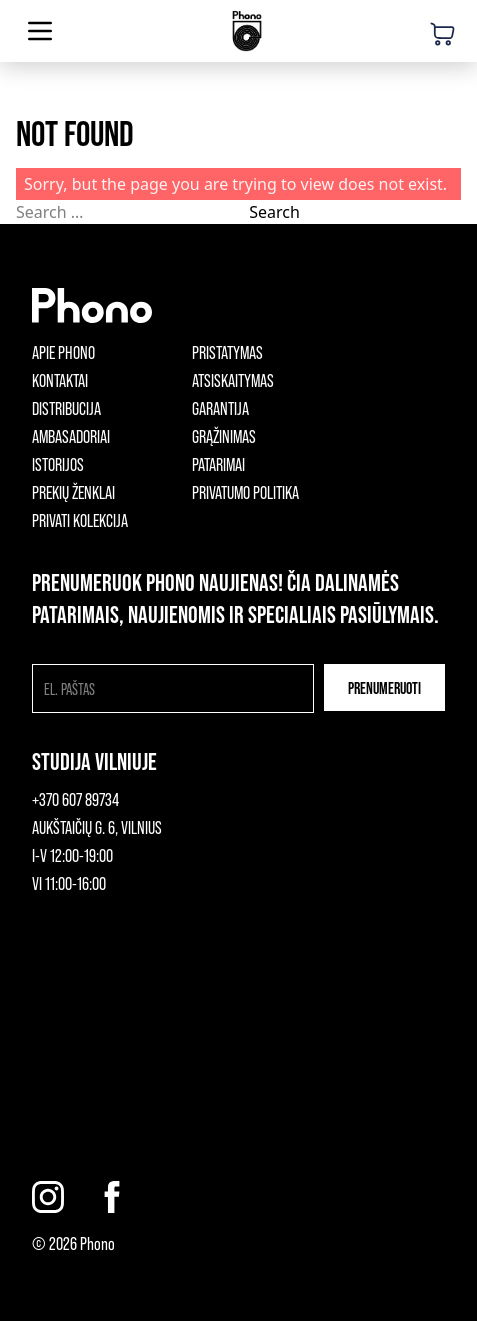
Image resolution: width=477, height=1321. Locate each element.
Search (274, 212)
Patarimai (218, 464)
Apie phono (63, 352)
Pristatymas (227, 352)
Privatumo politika (245, 492)
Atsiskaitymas (233, 380)
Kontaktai (60, 380)
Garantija (220, 408)
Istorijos (58, 464)
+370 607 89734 (75, 799)
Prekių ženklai (73, 492)
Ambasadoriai (71, 436)
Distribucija (66, 408)
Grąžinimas (224, 436)
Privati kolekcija (80, 520)
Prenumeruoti (384, 687)
